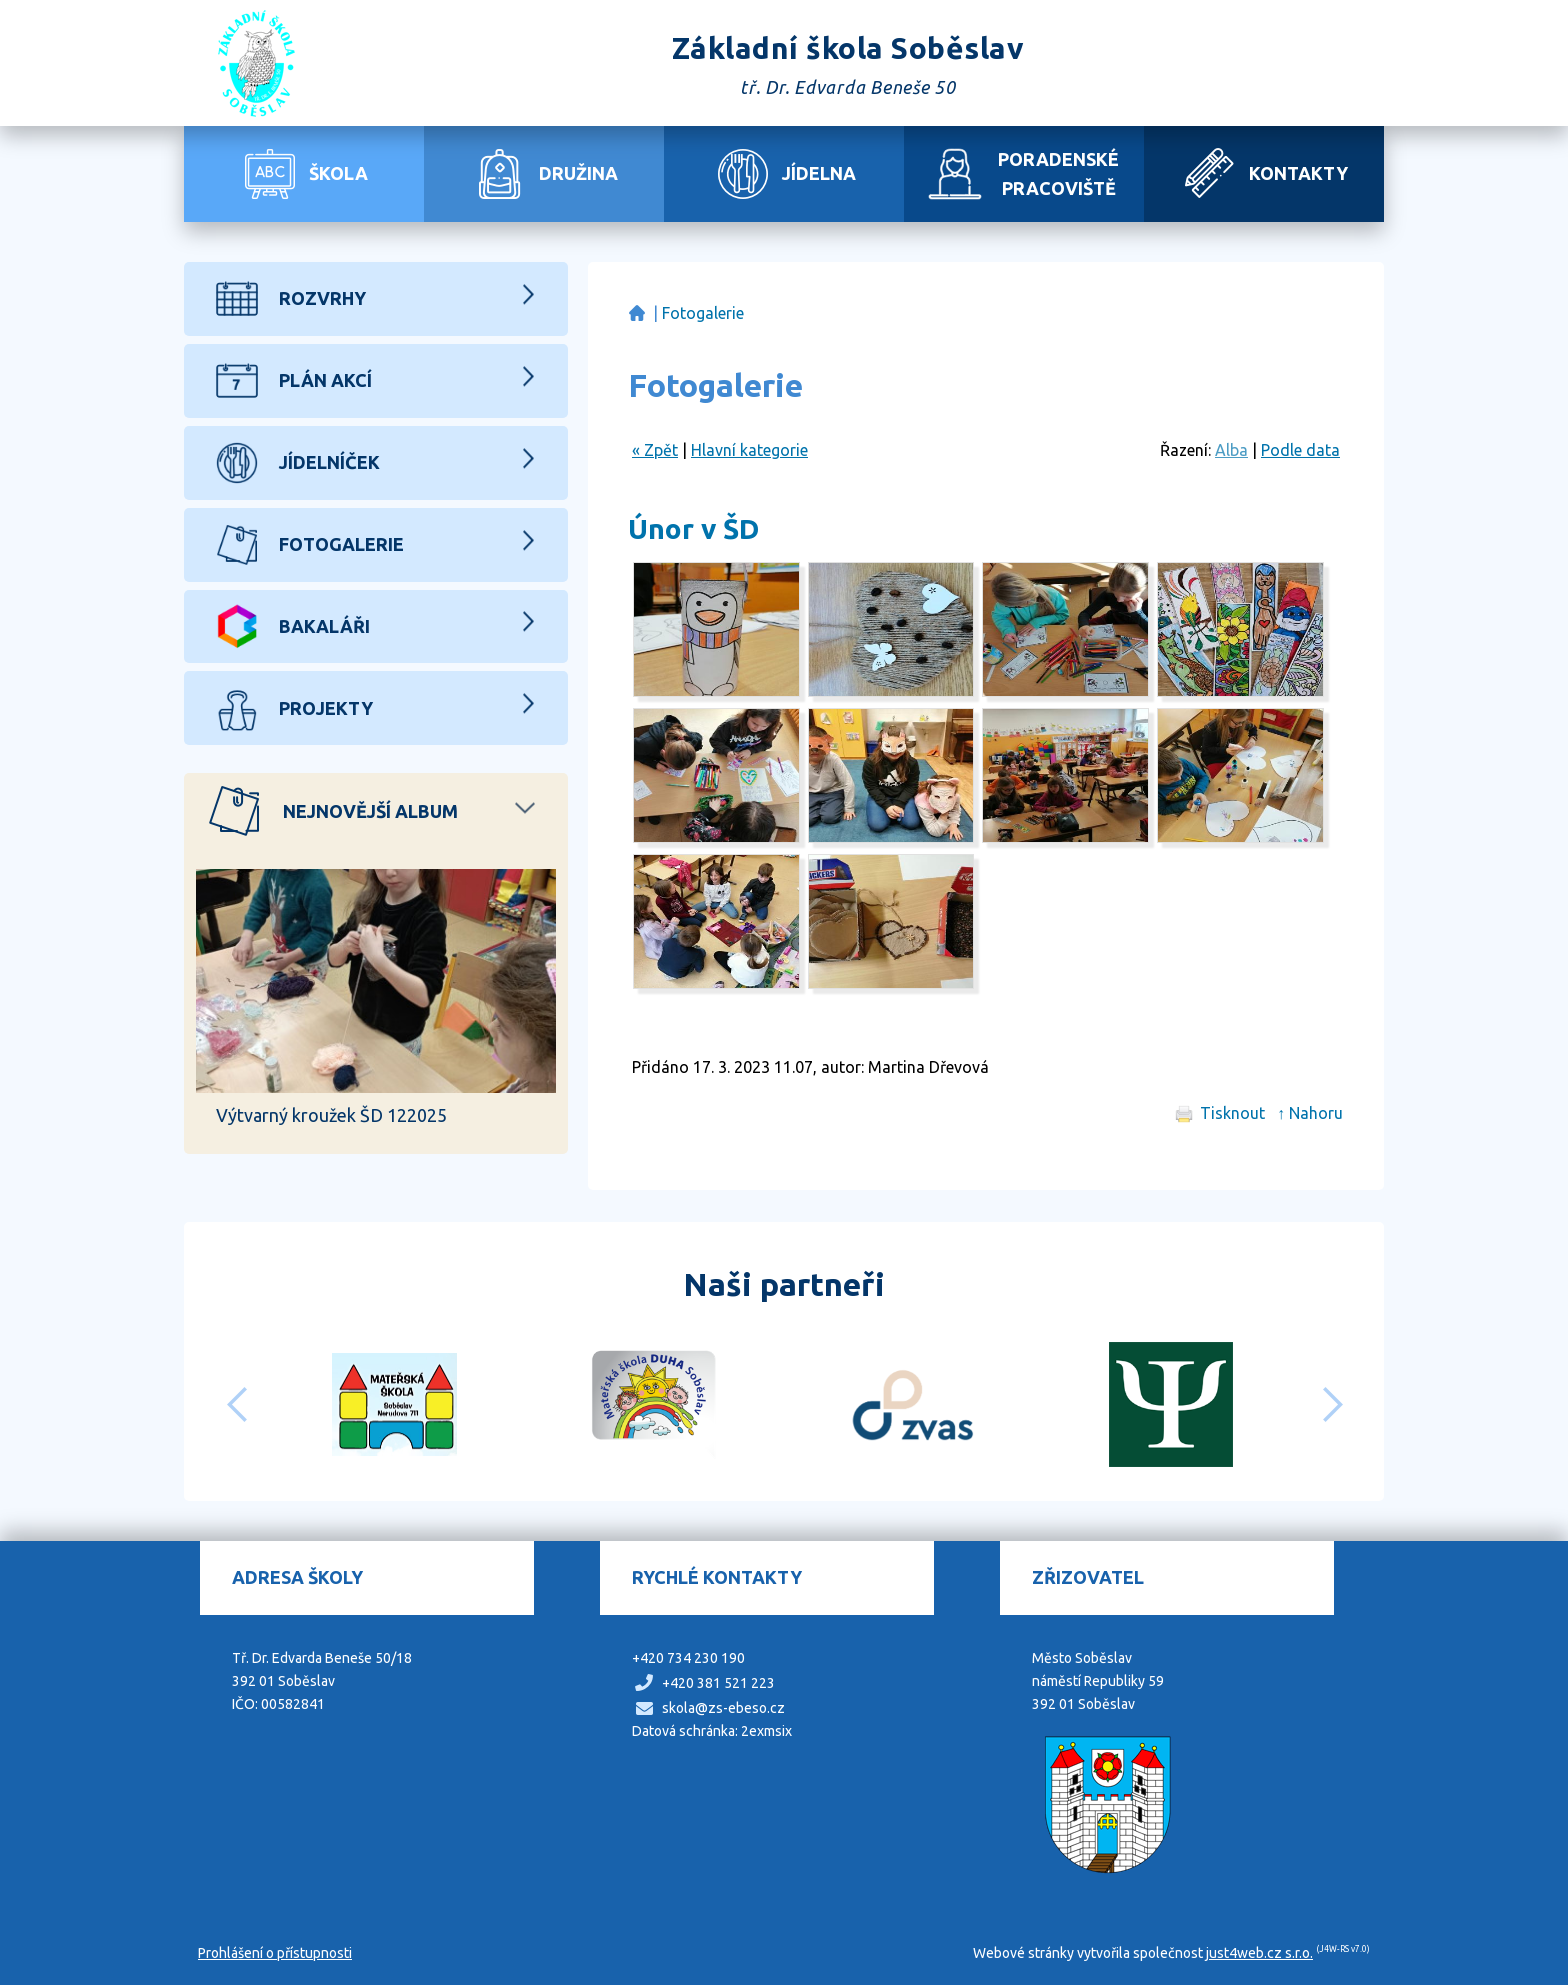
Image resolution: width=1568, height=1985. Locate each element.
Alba (1231, 450)
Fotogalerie (703, 313)
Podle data (1300, 450)
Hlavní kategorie (749, 450)
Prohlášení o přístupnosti (275, 1953)
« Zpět (655, 450)
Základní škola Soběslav (636, 313)
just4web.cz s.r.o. (1259, 1953)
